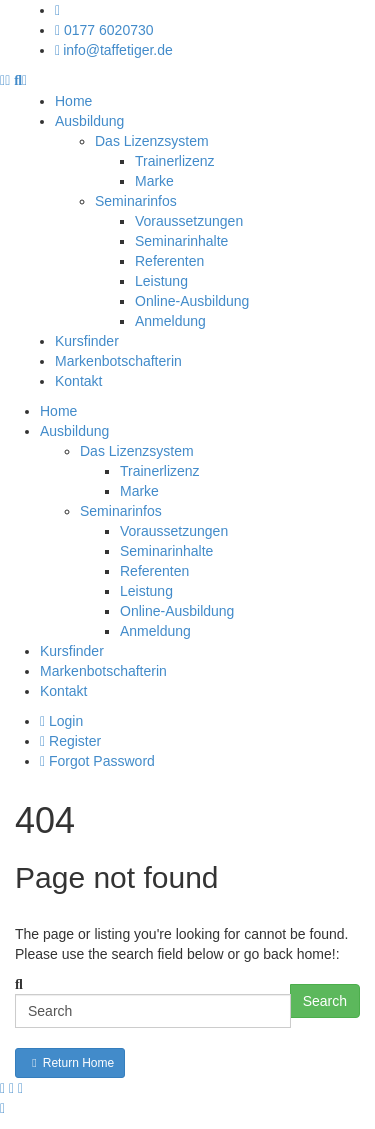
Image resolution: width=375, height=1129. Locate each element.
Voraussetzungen (189, 221)
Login (61, 721)
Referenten (169, 261)
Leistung (161, 281)
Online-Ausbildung (192, 301)
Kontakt (78, 381)
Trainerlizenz (175, 161)
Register (70, 741)
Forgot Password (97, 761)
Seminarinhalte (181, 241)
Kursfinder (87, 341)
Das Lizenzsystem (152, 141)
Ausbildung (89, 121)
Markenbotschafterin (118, 361)
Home (73, 101)
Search (325, 1001)
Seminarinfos (136, 201)
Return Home (70, 1063)
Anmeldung (170, 321)
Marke (154, 181)
